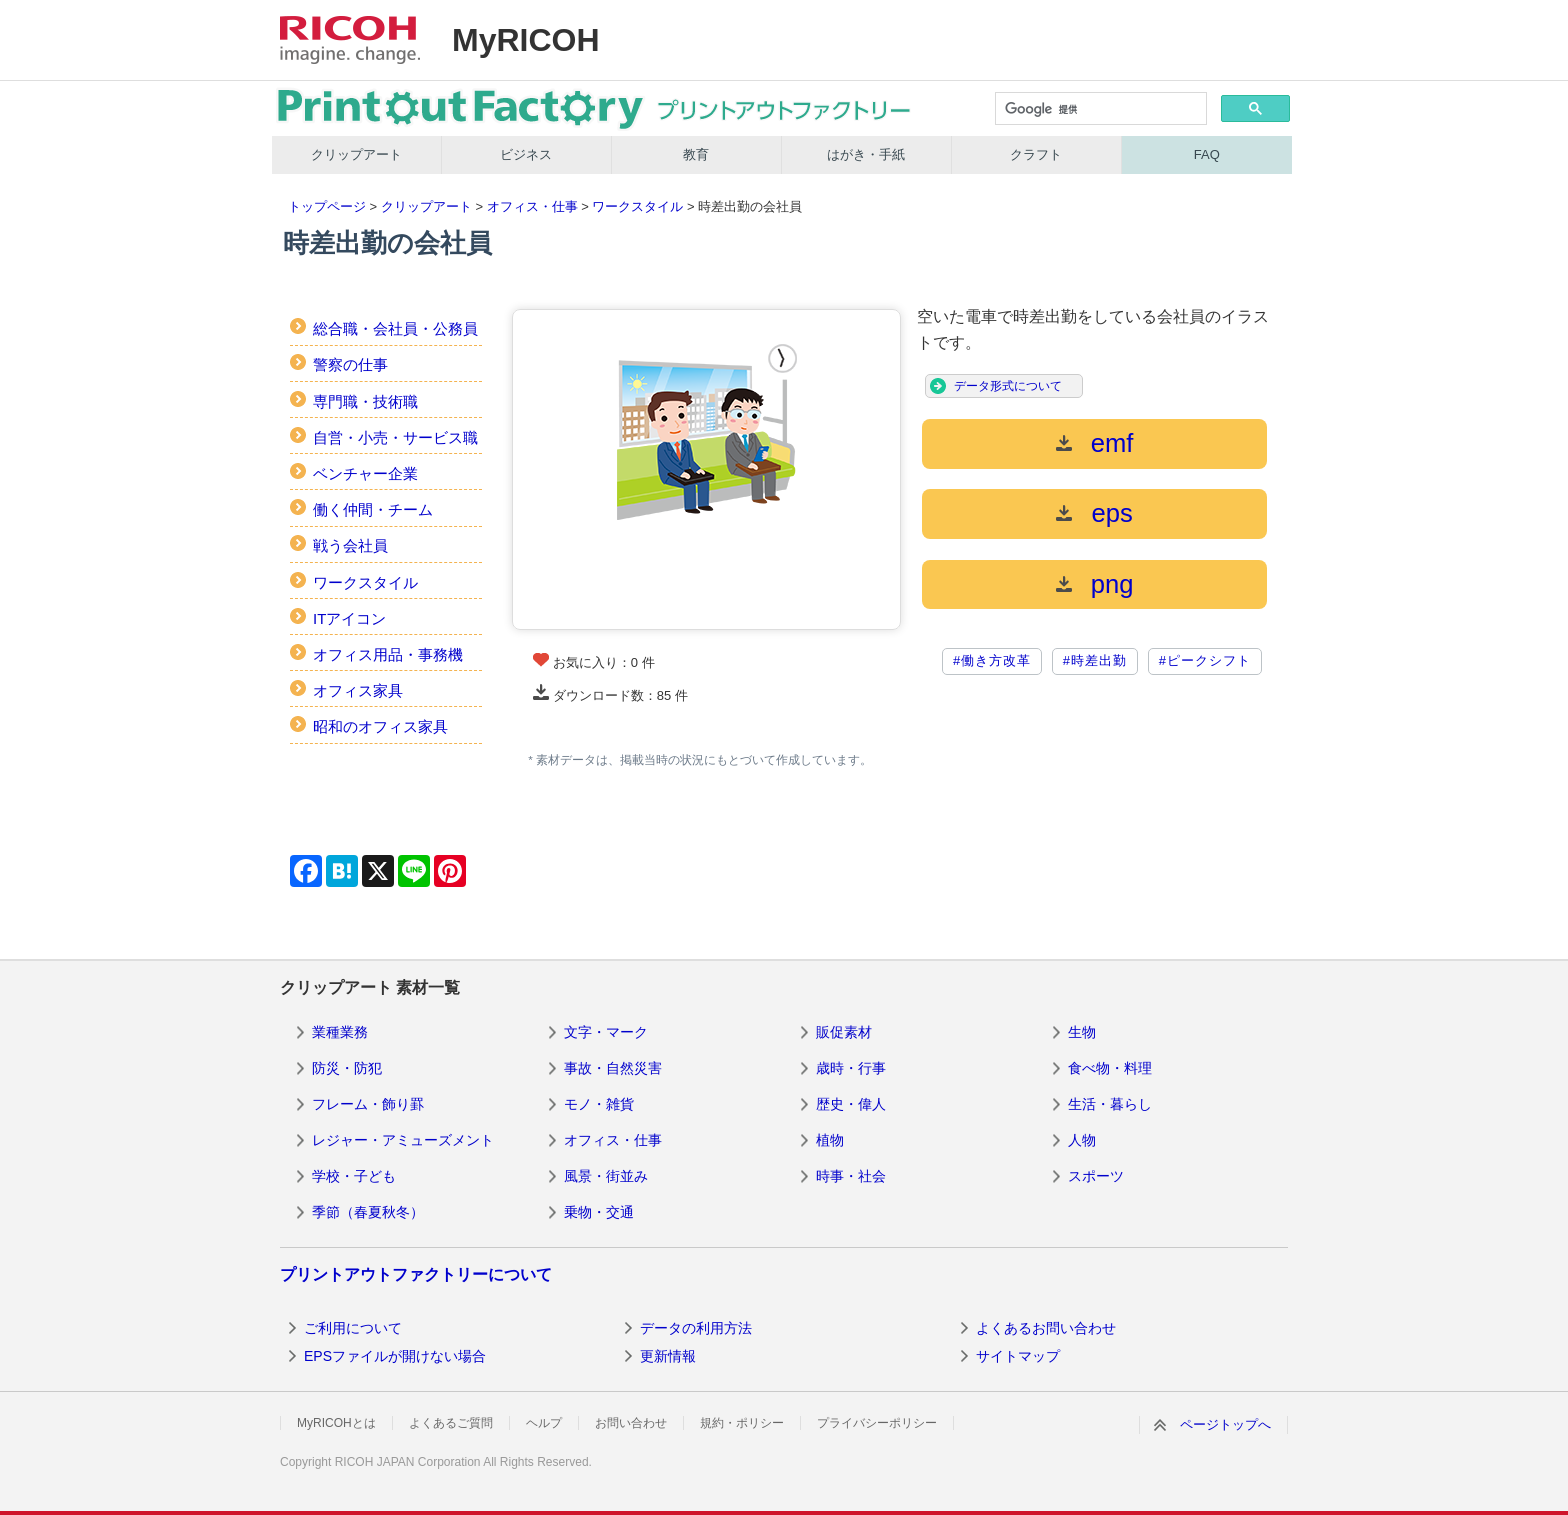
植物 (830, 1140)
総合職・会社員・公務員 (395, 328)
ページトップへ (1225, 1424)
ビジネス (526, 154)
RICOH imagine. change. (350, 40)
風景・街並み (606, 1176)
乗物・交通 (599, 1212)
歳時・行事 (851, 1068)
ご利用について (353, 1328)
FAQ (1207, 154)
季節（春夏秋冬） (368, 1212)
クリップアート (356, 154)
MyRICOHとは (336, 1423)
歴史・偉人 (851, 1104)
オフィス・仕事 (532, 206)
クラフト (1036, 154)
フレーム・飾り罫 (368, 1104)
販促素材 (844, 1032)
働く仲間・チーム (373, 509)
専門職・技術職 (365, 401)
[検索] (1099, 110)
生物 (1082, 1032)
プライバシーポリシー (877, 1423)
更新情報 (668, 1356)
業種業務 (340, 1032)
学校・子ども (354, 1176)
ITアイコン (349, 618)
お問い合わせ (631, 1423)
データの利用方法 (696, 1328)
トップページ (327, 206)
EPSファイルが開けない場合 (395, 1356)
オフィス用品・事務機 (388, 654)
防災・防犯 (347, 1068)
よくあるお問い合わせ (1046, 1328)
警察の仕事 (350, 364)
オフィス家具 (358, 690)
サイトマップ (1018, 1356)
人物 (1082, 1140)
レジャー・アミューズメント (403, 1140)
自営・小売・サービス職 (395, 437)
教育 (696, 154)
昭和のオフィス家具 (380, 726)
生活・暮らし (1110, 1104)
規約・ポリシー (742, 1423)
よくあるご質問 (451, 1423)
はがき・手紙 (866, 154)
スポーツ (1096, 1176)
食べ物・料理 (1110, 1068)
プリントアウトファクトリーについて (416, 1274)
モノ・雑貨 (599, 1104)
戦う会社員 (350, 545)
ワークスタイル (637, 206)
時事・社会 (851, 1176)
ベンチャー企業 (365, 473)
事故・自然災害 (613, 1068)
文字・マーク (606, 1032)
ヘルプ (544, 1423)
